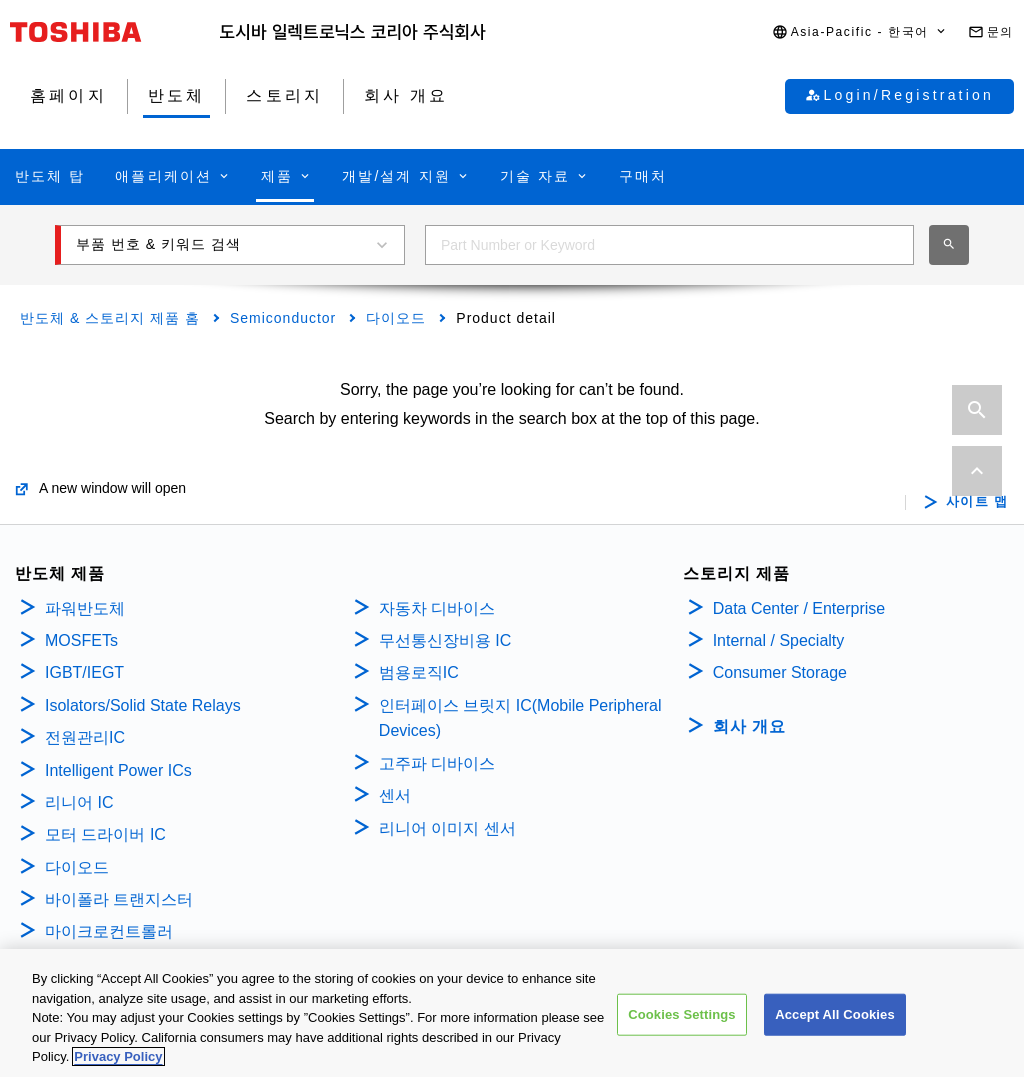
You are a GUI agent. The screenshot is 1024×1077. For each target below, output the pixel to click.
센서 (395, 795)
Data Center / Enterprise (799, 608)
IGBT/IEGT (84, 672)
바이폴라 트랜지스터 (119, 899)
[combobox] (669, 245)
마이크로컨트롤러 (109, 931)
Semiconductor (283, 318)
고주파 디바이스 (439, 763)
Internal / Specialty (779, 640)
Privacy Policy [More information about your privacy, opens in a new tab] (118, 1059)
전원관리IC (85, 737)
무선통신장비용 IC (447, 640)
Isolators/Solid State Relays (143, 705)
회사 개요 (749, 726)
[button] (860, 32)
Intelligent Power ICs (118, 770)
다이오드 (396, 318)
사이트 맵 (977, 502)
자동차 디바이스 (437, 608)
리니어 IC (79, 802)
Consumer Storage (780, 672)
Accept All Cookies (835, 1017)
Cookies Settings (682, 1017)
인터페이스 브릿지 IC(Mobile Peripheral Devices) (520, 718)
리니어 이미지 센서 (447, 828)
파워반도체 (85, 608)
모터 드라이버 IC (105, 834)
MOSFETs (81, 640)
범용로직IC (419, 672)
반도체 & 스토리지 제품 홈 (110, 318)
